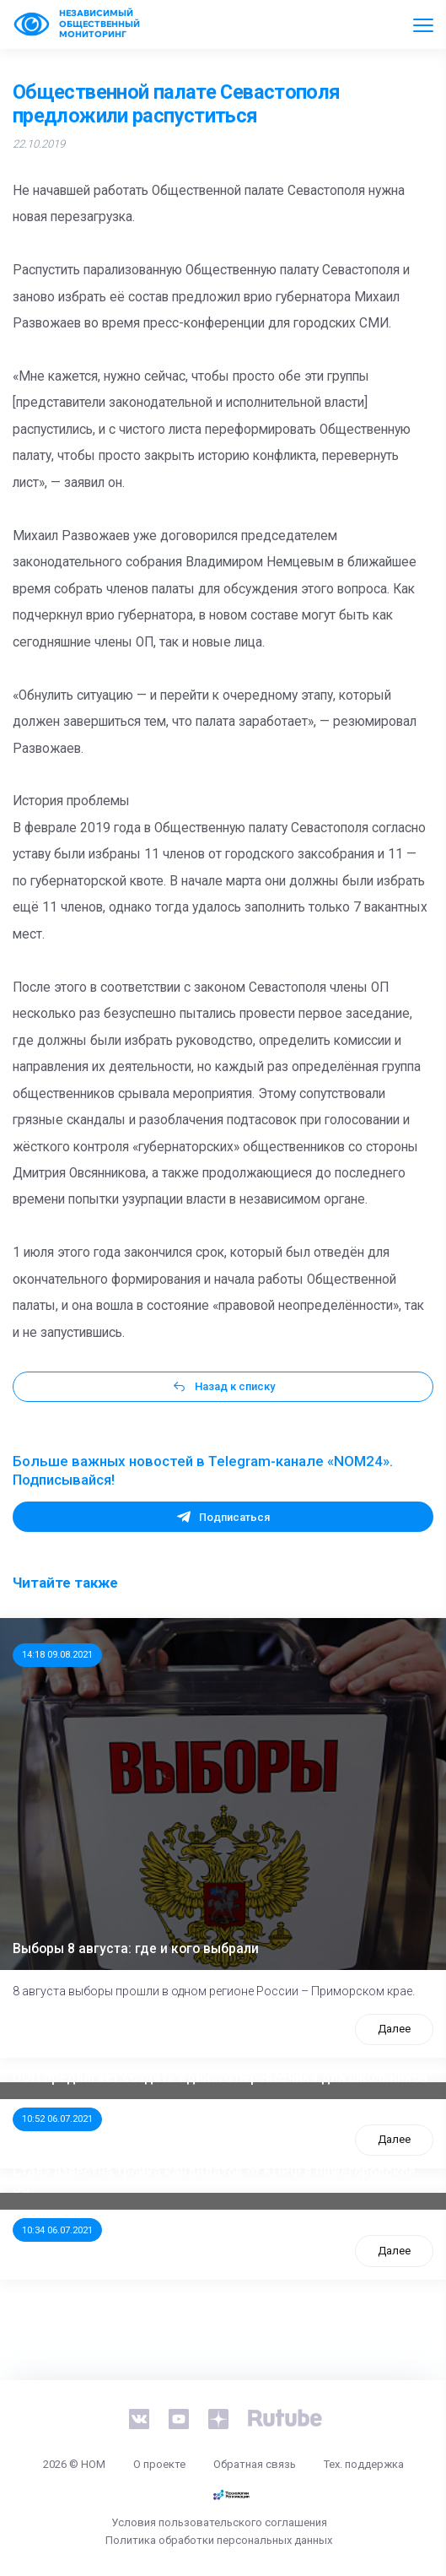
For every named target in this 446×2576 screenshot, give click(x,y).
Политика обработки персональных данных (218, 2540)
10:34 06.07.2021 (57, 2230)
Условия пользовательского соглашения (219, 2522)
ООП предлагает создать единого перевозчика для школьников (220, 2078)
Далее (394, 2028)
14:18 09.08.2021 (57, 1654)
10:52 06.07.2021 (57, 2118)
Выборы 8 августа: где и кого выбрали (136, 1948)
